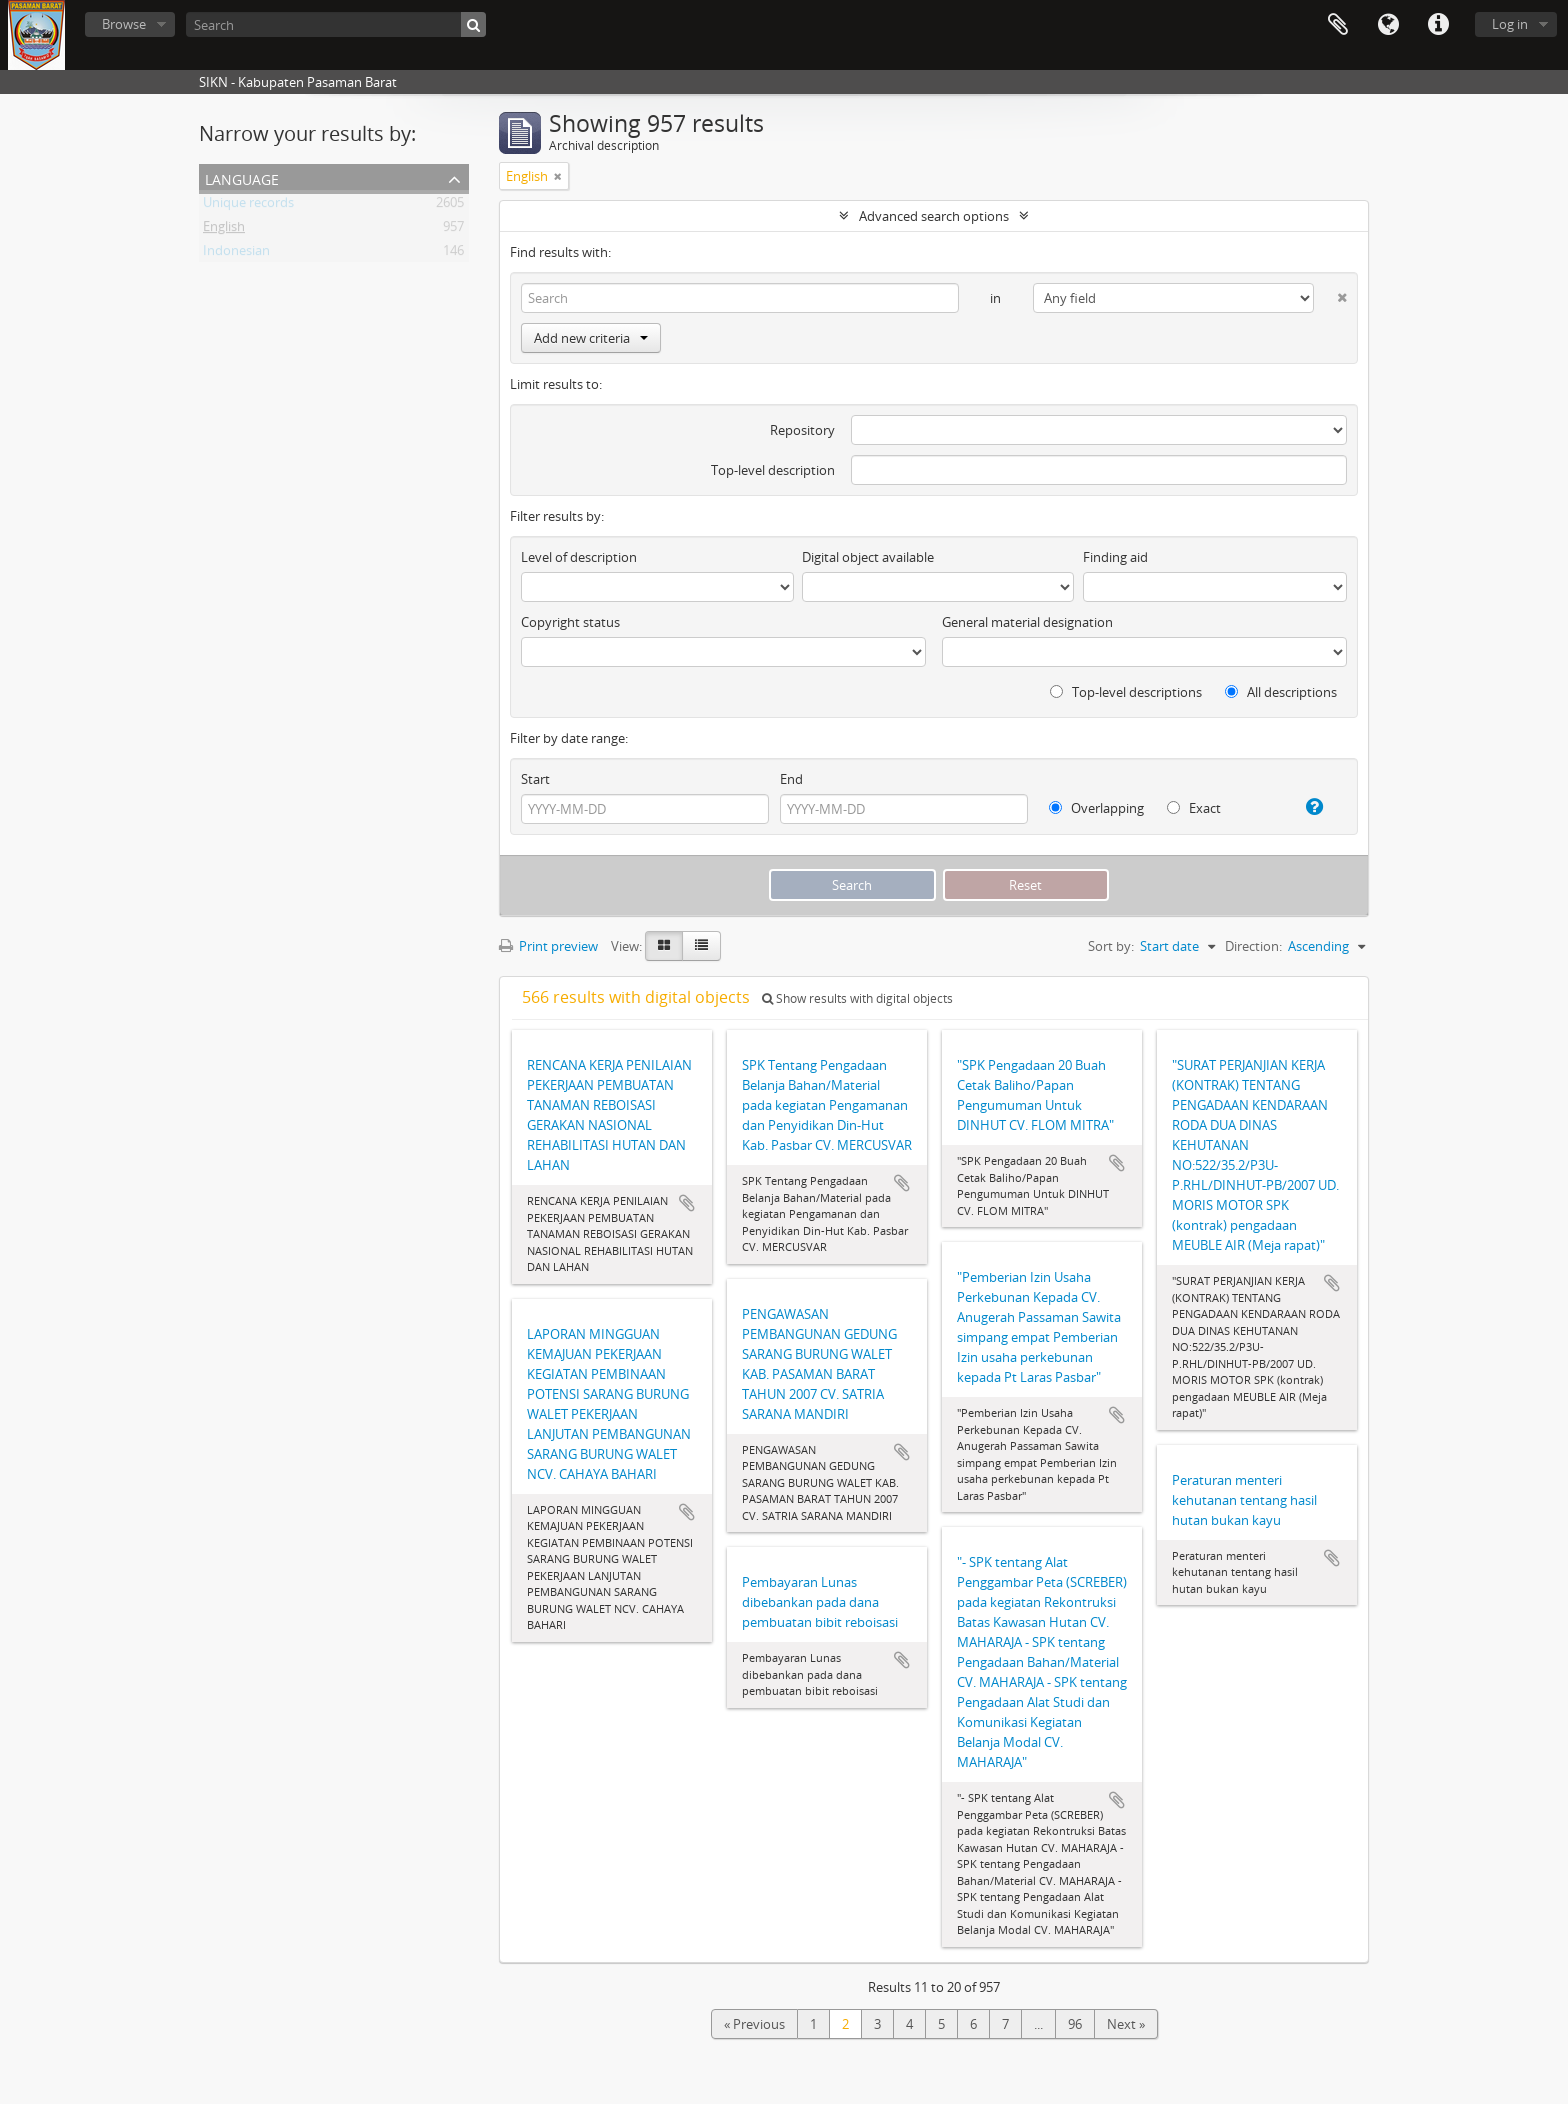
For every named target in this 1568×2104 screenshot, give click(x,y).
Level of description (579, 557)
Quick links (1438, 25)
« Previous (754, 2024)
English (224, 230)
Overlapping (1096, 808)
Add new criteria (591, 338)
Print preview (548, 946)
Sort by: (1111, 946)
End (791, 779)
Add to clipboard (687, 1203)
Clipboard (1338, 25)
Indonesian (236, 254)
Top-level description (773, 470)
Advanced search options (934, 216)
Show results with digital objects (857, 998)
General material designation (1027, 622)
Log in (1510, 24)
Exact (1194, 808)
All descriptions (1281, 692)
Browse (124, 24)
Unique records (248, 206)
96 (1075, 2024)
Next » (1126, 2024)
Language (1388, 25)
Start (535, 779)
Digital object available (868, 557)
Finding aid (1115, 557)
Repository (802, 430)
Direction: (1253, 946)
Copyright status (570, 622)
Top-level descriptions (1126, 692)
